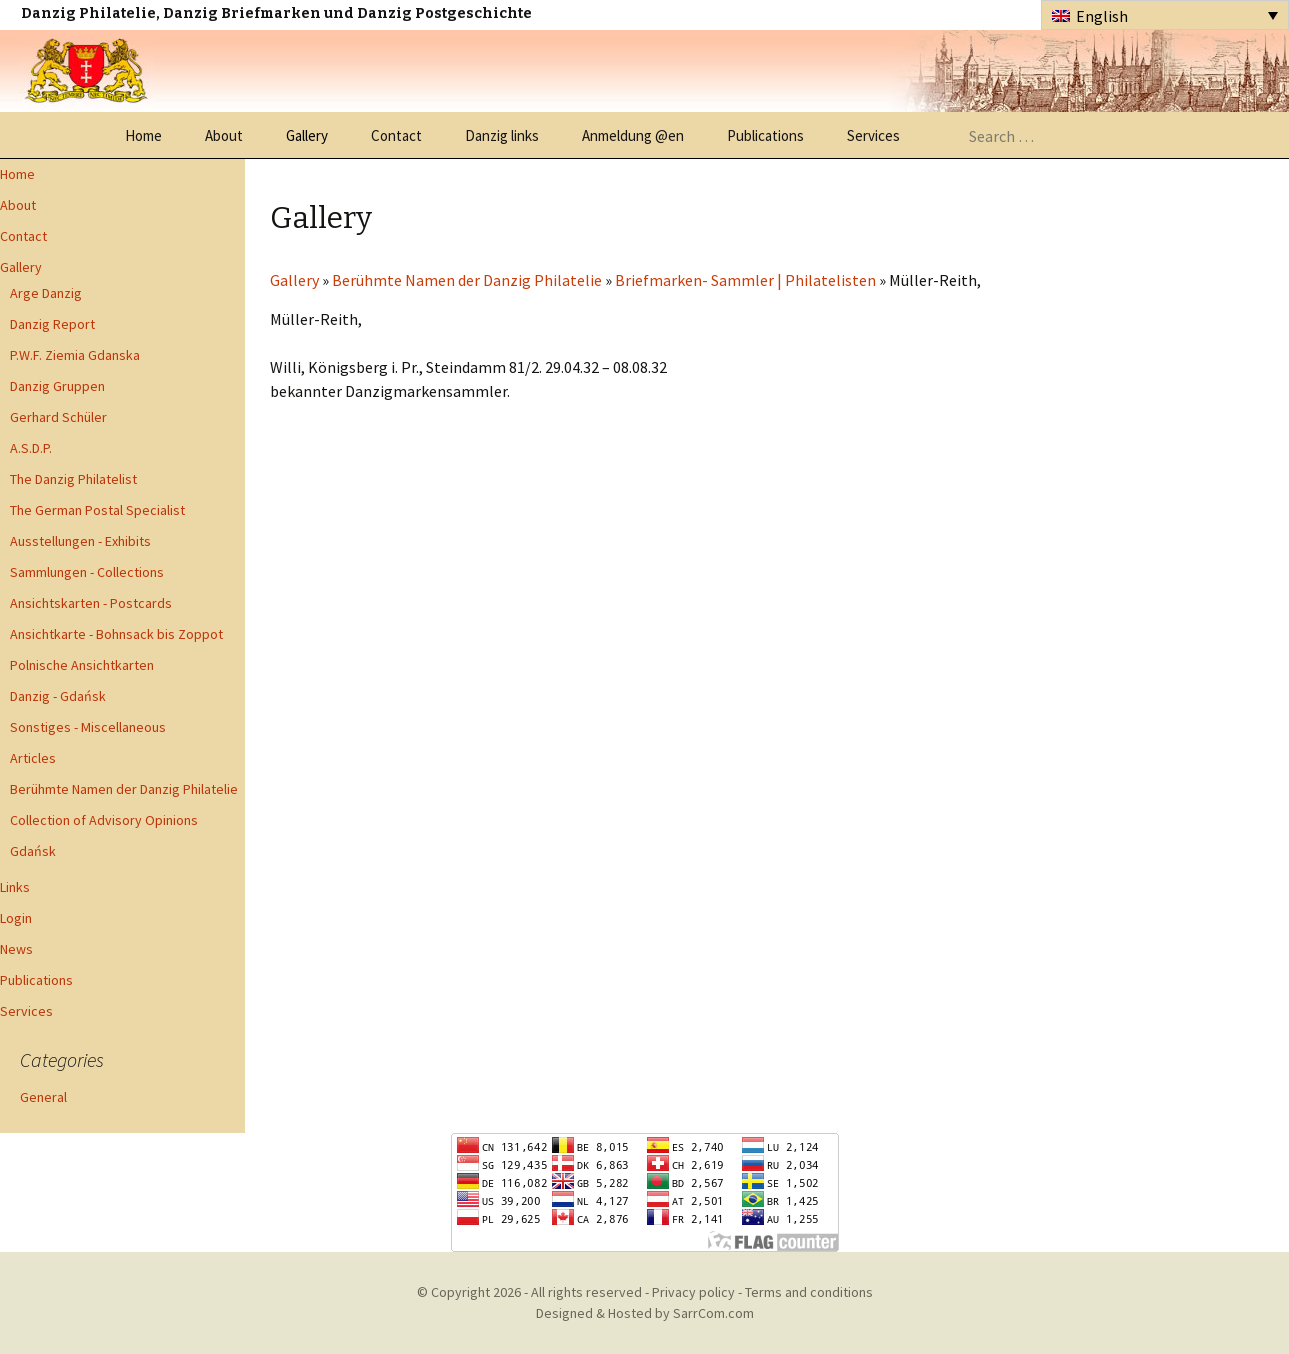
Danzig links (502, 135)
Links (15, 887)
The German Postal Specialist (97, 510)
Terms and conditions (809, 1292)
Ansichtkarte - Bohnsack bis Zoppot (116, 634)
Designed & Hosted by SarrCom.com (645, 1313)
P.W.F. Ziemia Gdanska (75, 355)
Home (143, 135)
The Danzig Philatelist (73, 479)
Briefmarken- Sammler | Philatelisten (745, 280)
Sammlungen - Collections (87, 572)
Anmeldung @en (633, 135)
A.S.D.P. (31, 448)
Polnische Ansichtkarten (82, 665)
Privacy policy (693, 1292)
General (43, 1097)
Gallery (307, 135)
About (224, 135)
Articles (33, 758)
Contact (396, 135)
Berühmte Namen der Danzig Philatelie (124, 789)
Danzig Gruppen (57, 386)
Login (16, 918)
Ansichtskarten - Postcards (91, 603)
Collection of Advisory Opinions (104, 820)
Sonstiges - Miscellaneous (88, 727)
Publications (765, 135)
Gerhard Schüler (58, 417)
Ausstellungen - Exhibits (80, 541)
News (16, 949)
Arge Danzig (46, 293)
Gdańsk (33, 851)
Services (873, 135)
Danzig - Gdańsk (58, 696)
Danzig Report (52, 324)
